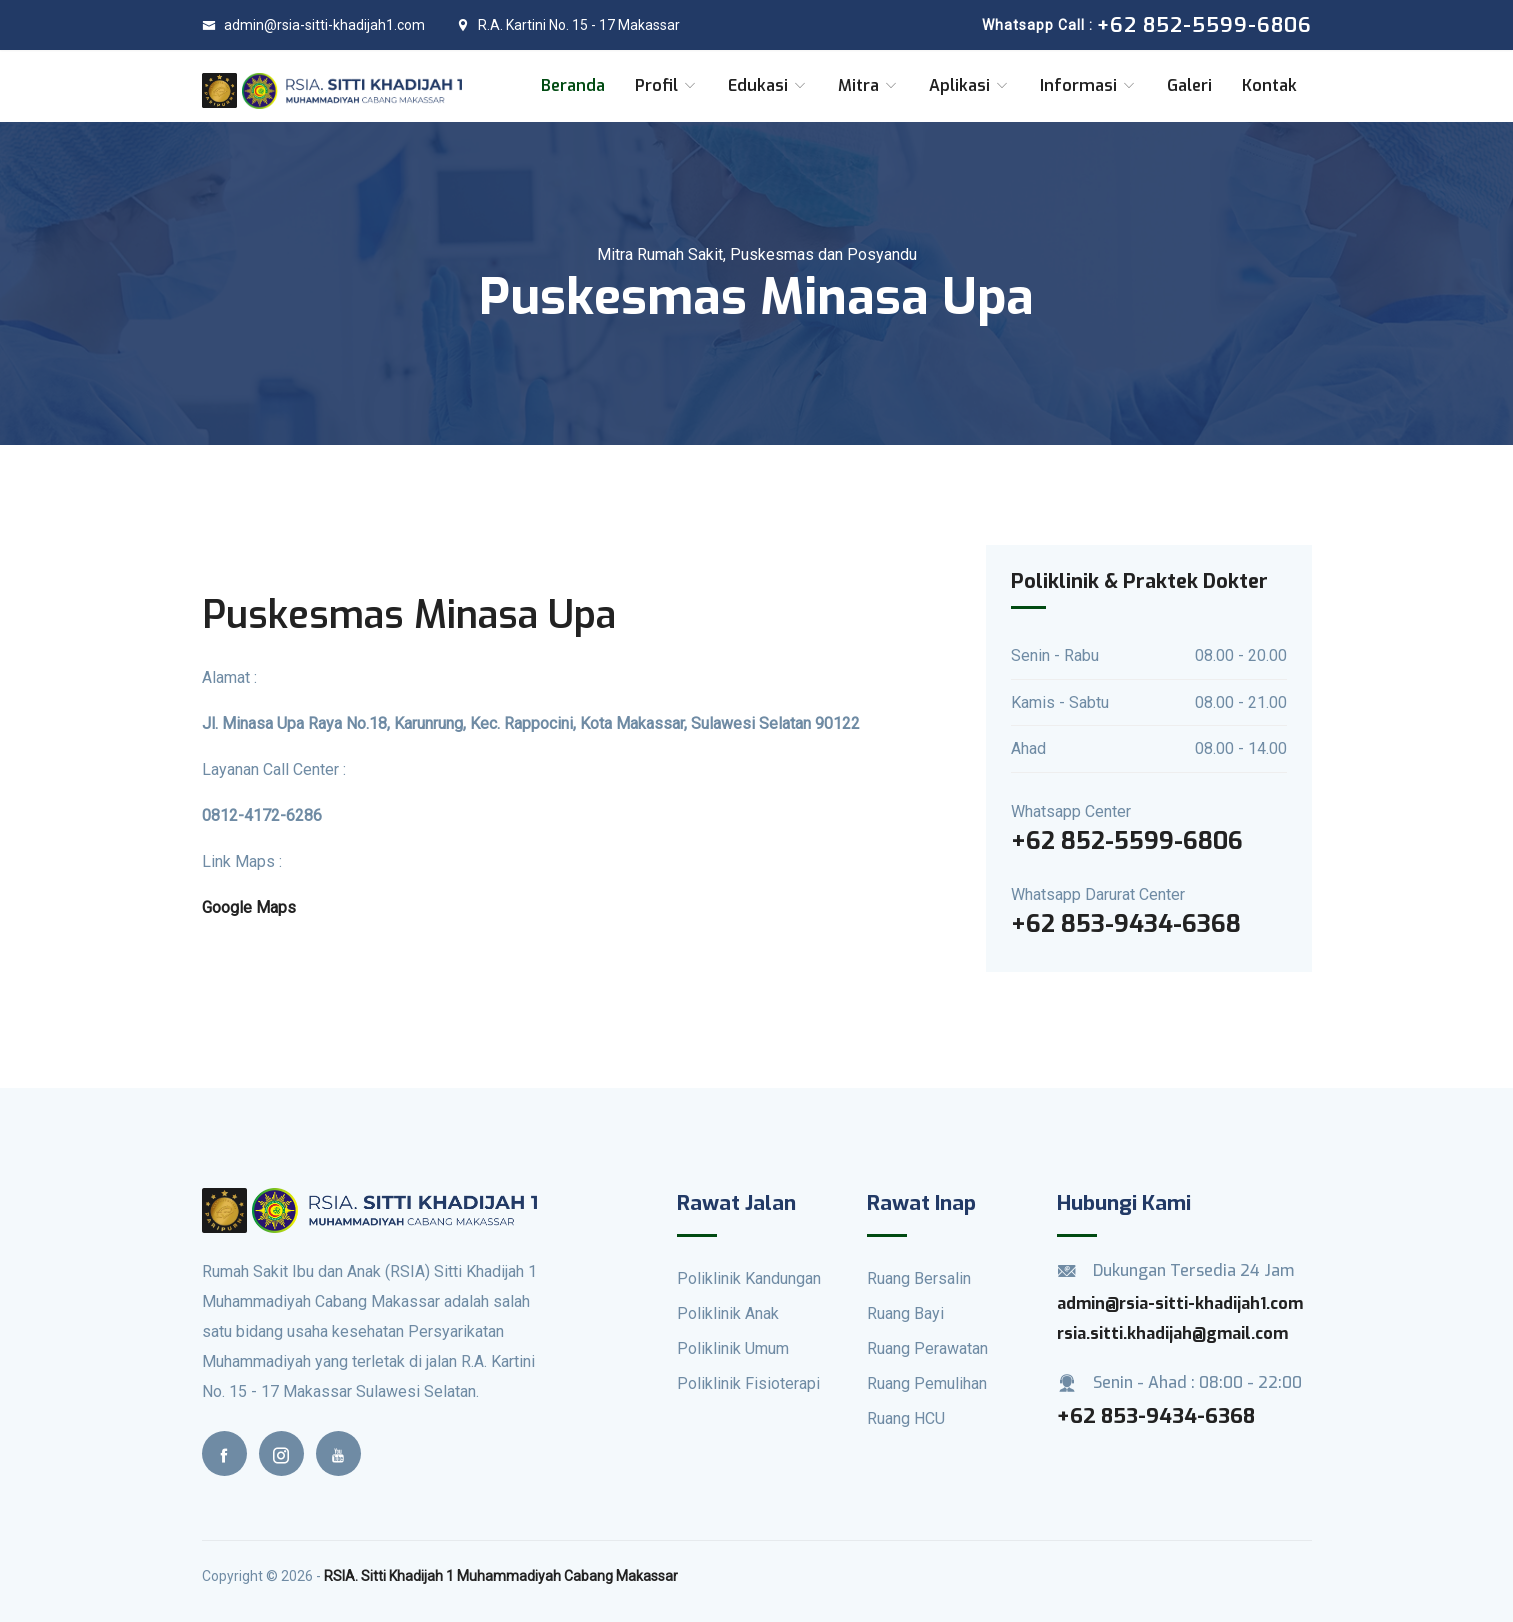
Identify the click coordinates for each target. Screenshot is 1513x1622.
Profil (666, 85)
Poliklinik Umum (733, 1348)
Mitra (868, 85)
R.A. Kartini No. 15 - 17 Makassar (568, 25)
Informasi (1088, 85)
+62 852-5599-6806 (1127, 841)
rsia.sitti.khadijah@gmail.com (1172, 1333)
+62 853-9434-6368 (1126, 924)
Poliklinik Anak (728, 1313)
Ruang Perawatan (927, 1348)
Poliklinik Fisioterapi (748, 1383)
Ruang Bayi (905, 1313)
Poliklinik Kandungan (749, 1278)
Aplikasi (969, 85)
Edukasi (768, 85)
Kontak (1269, 85)
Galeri (1189, 85)
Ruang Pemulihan (927, 1383)
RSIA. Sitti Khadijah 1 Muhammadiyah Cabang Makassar (501, 1576)
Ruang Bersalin (919, 1278)
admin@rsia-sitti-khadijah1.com (313, 25)
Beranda (573, 85)
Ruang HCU (906, 1418)
